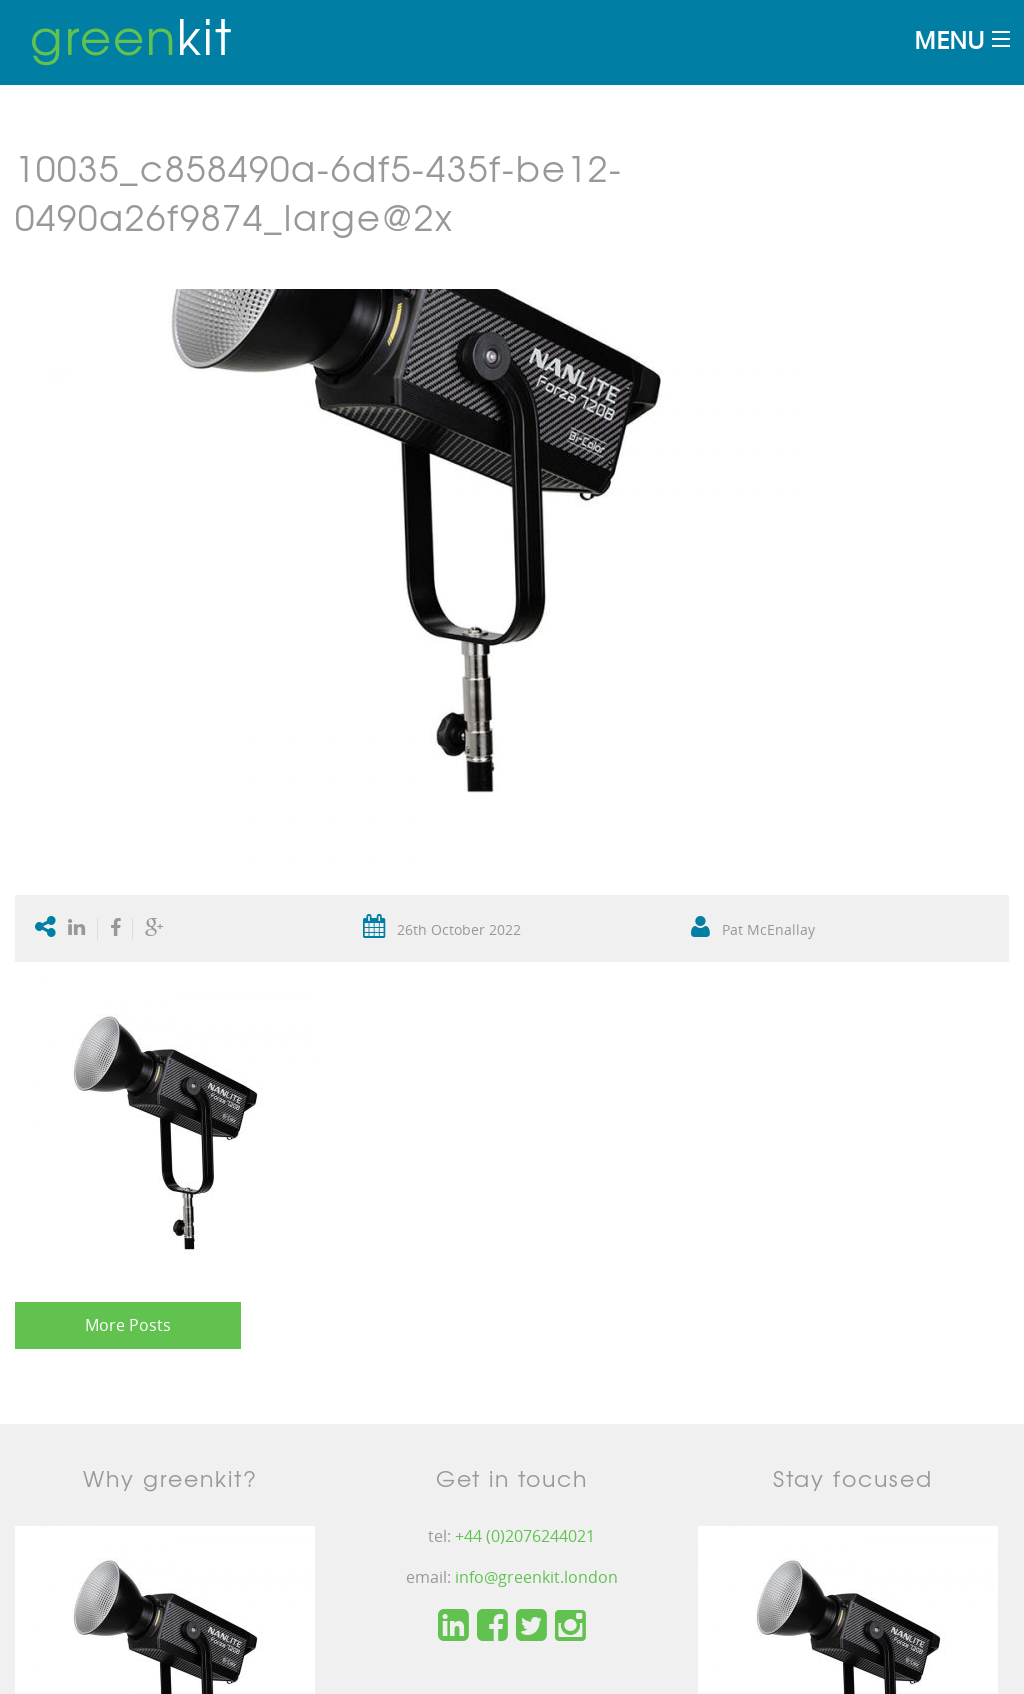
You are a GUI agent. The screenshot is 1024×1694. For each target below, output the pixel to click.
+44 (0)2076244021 (525, 1536)
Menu (949, 39)
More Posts (128, 1325)
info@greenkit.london (536, 1577)
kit (131, 35)
